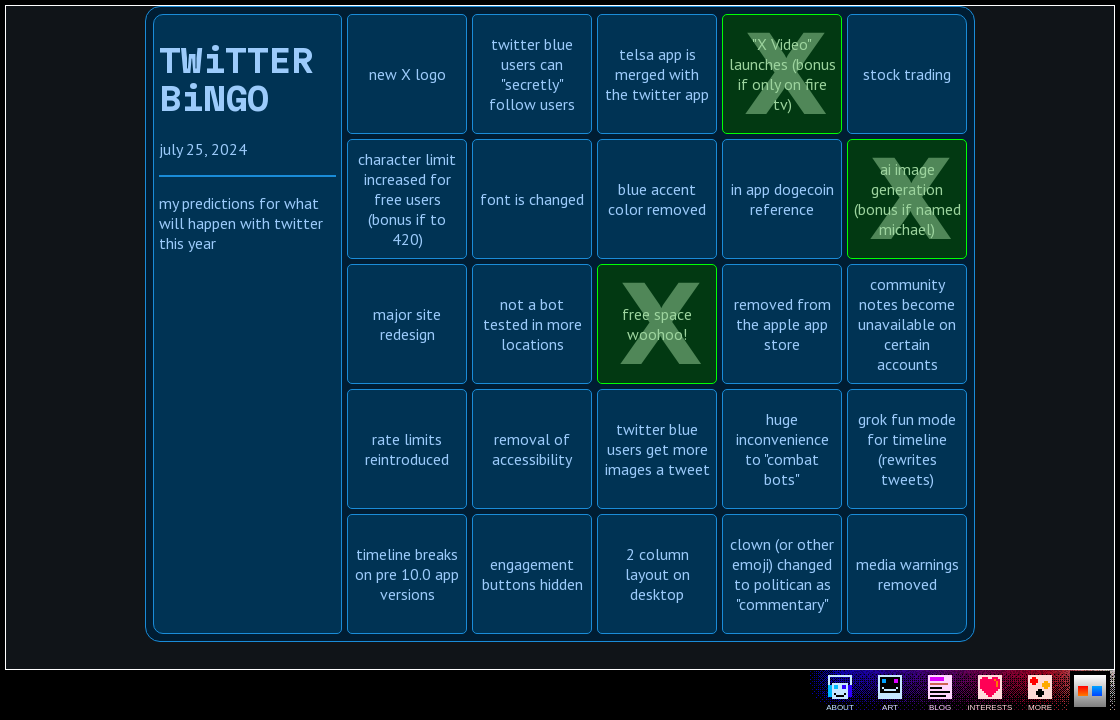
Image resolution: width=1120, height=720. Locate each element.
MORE (1040, 693)
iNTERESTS (990, 693)
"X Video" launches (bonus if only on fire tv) (782, 74)
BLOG (940, 693)
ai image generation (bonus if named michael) (907, 199)
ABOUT (840, 693)
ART (890, 693)
